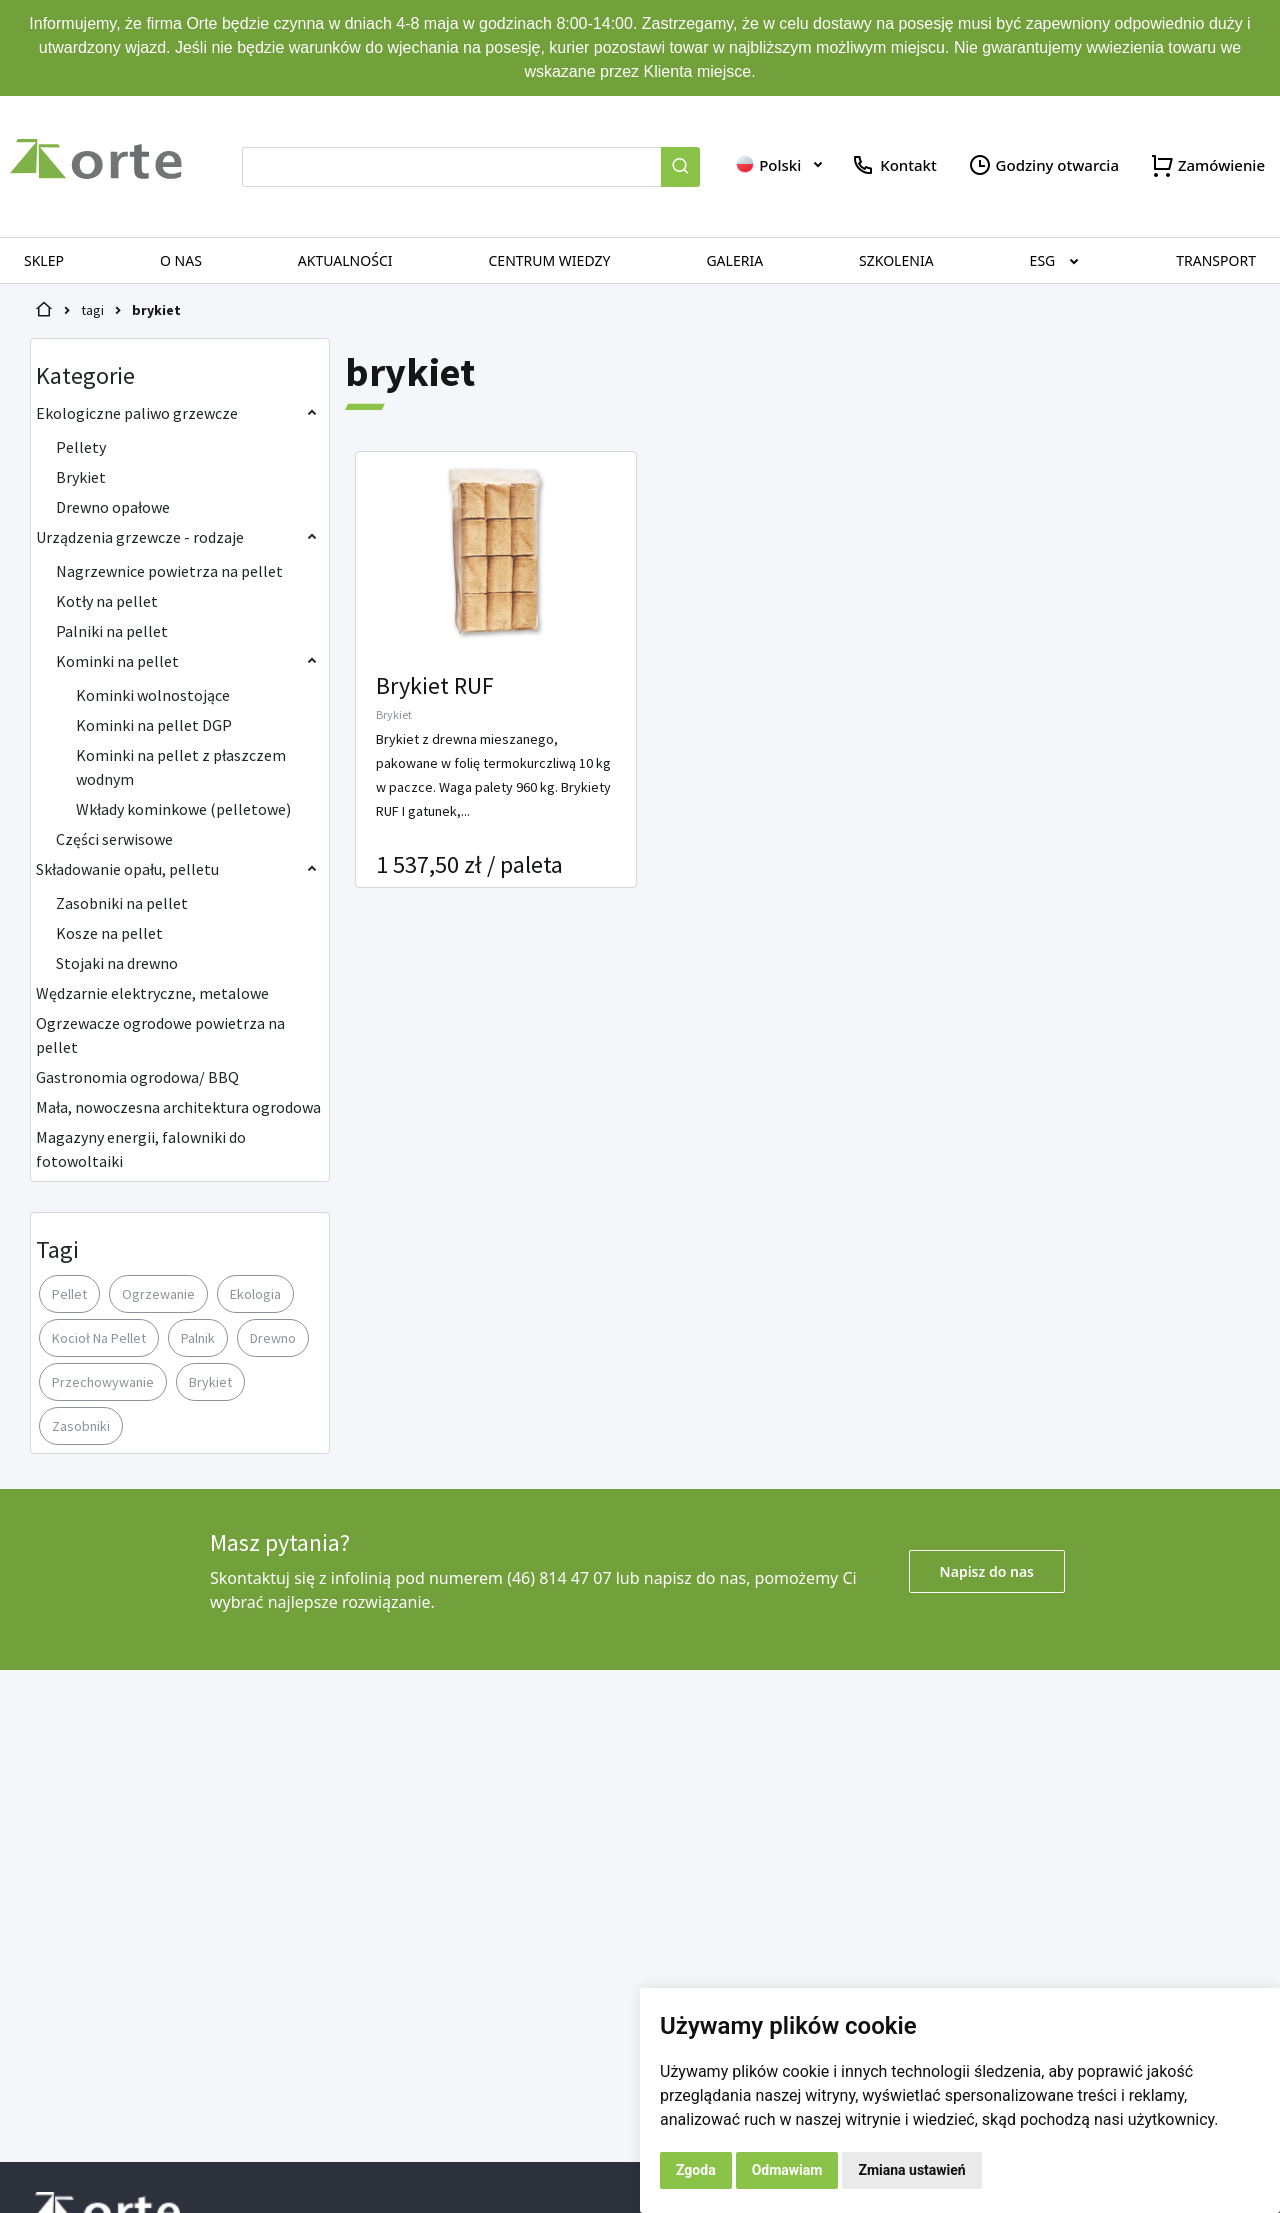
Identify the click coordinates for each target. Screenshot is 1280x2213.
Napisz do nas (987, 1571)
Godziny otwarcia (1043, 166)
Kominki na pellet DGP (154, 725)
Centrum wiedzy (550, 260)
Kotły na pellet (107, 601)
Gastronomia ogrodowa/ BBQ (137, 1077)
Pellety (81, 447)
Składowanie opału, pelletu (127, 869)
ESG (1043, 260)
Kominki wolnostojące (153, 695)
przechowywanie (103, 1382)
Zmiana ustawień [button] (911, 2170)
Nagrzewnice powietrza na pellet (169, 571)
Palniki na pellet (112, 631)
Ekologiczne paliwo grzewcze (137, 413)
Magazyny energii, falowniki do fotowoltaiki (141, 1149)
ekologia (255, 1294)
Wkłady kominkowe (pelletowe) (183, 809)
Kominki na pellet (117, 661)
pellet (69, 1294)
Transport (1216, 260)
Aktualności (345, 260)
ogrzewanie (158, 1294)
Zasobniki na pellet (122, 903)
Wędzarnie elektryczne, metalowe (152, 993)
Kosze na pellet (109, 933)
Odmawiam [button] (787, 2170)
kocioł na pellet (99, 1338)
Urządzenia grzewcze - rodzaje (140, 537)
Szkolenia (896, 260)
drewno (273, 1338)
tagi (92, 310)
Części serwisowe (114, 839)
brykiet (156, 310)
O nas (181, 260)
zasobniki (81, 1426)
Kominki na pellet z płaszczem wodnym (181, 767)
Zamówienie (1207, 166)
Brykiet (81, 477)
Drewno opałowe (113, 507)
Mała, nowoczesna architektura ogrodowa (178, 1107)
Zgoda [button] (696, 2170)
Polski (768, 164)
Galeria (734, 260)
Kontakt (893, 166)
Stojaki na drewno (117, 963)
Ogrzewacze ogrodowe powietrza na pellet (160, 1035)
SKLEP (44, 260)
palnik (198, 1338)
